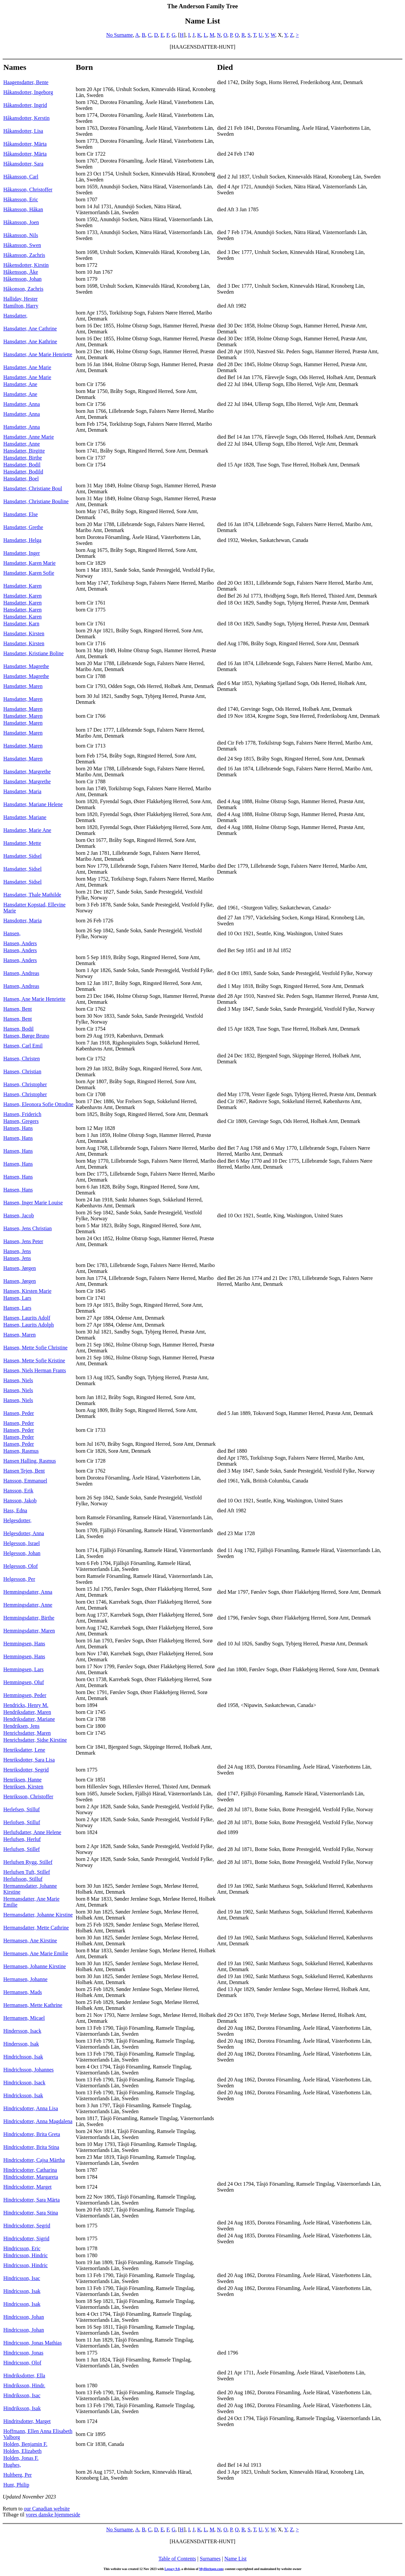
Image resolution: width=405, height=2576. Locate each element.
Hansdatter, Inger (21, 553)
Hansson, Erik (18, 1490)
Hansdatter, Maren (22, 686)
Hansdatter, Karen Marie (29, 563)
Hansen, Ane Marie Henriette (34, 999)
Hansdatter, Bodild (23, 471)
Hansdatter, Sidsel (22, 856)
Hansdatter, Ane (20, 384)
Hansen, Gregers (21, 1121)
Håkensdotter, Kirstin (26, 265)
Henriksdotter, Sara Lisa (29, 1760)
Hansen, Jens (17, 1251)
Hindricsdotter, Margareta (30, 2177)
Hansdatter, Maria (22, 791)
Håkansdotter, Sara (23, 164)
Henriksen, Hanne (22, 1779)
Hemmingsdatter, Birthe (28, 1618)
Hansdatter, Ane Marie (27, 367)
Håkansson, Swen (22, 245)
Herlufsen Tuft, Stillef (26, 1872)
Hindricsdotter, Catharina (30, 2170)
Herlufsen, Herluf (22, 1839)
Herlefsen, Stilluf (21, 1809)
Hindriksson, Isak (22, 2408)
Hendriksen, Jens (21, 1726)
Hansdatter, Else (20, 514)
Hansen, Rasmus (21, 1451)
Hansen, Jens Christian (27, 1228)
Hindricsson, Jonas (23, 2353)
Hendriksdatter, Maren (27, 1712)
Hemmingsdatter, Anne (27, 1605)
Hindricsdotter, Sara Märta (31, 2200)
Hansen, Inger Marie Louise (33, 1202)
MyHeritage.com (211, 2569)
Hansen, (12, 933)
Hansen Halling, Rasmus (29, 1461)
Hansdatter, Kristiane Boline (33, 653)
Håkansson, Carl (20, 176)
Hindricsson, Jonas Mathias (32, 2343)
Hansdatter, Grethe (23, 527)
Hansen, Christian (22, 1071)
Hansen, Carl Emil (23, 1045)
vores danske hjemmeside (53, 2514)
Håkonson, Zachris (23, 289)
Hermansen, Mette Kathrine (32, 2005)
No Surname (119, 35)
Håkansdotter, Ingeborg (28, 92)
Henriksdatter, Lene (24, 1750)
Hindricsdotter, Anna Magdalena (38, 2121)
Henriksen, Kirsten (23, 1786)
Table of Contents (177, 2558)
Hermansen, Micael (24, 2018)
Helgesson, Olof (20, 1566)
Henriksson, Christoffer (28, 1796)
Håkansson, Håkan (23, 209)
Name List (235, 2558)
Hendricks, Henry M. (25, 1705)
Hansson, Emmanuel (25, 1480)
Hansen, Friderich (22, 1114)
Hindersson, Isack (22, 2031)
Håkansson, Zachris (24, 255)
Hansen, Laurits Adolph (28, 1325)
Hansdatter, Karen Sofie (28, 573)
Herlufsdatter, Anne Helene (32, 1832)
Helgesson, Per (19, 1579)
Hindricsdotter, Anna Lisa (30, 2108)
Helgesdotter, (17, 1520)
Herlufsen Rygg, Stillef (27, 1862)
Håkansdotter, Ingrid (25, 105)
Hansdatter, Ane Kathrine (30, 341)
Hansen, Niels (18, 1380)
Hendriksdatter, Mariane (29, 1719)
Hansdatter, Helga (22, 540)
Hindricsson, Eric (21, 2248)
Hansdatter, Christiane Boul (32, 488)
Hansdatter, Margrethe (27, 771)
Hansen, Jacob (18, 1215)
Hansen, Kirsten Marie (27, 1291)
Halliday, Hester (20, 299)
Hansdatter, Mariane (24, 817)
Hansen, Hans (18, 1128)
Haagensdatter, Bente (25, 82)
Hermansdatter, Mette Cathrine (36, 1927)
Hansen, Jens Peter (23, 1241)
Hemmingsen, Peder (24, 1695)
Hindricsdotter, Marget (27, 2187)
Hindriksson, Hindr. (24, 2385)
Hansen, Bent (17, 1009)
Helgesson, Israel (21, 1543)
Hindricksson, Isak (23, 2095)
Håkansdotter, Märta (25, 144)
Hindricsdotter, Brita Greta (31, 2134)
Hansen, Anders (20, 943)
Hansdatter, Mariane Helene (33, 804)
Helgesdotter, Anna (23, 1533)
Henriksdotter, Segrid (26, 1770)
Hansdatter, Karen (22, 586)
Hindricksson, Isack (24, 2082)
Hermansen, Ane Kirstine (30, 1940)
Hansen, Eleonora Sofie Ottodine (38, 1104)
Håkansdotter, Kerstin (26, 118)
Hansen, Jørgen (19, 1268)
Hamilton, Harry (20, 306)
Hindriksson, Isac (21, 2395)
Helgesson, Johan (21, 1553)
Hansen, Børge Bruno (26, 1036)
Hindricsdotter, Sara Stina (30, 2212)
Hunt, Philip (16, 2485)
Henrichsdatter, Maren (27, 1733)
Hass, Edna (15, 1510)
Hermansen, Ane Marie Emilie (35, 1953)
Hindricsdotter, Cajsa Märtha (34, 2160)
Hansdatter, (15, 315)
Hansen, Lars (17, 1298)
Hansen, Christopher (25, 1084)
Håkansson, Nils (20, 235)
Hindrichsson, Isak (23, 2057)
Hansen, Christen (21, 1058)
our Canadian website (47, 2508)
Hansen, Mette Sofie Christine (35, 1347)
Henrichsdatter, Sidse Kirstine (35, 1740)
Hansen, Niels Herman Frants (34, 1370)
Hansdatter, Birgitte (24, 451)
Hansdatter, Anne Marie (28, 437)
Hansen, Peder (18, 1413)
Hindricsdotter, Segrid (26, 2225)
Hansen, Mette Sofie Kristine (34, 1360)
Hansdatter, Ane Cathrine (30, 328)
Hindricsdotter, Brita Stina (31, 2147)
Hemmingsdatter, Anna (27, 1592)
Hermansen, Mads (22, 1992)
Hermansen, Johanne (25, 1979)
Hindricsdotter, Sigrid (26, 2238)
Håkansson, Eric (20, 199)
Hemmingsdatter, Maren (29, 1630)
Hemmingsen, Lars (23, 1669)
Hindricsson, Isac (21, 2278)
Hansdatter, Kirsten (23, 633)
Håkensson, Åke (20, 272)
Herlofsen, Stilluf (21, 1822)
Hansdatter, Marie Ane (27, 830)
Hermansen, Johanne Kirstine (34, 1966)
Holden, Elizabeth (22, 2451)
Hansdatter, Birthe (22, 458)
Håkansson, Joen (21, 222)
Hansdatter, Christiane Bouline (36, 501)
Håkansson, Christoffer (27, 189)
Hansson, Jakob (19, 1500)
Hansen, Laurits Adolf (26, 1318)
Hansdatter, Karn (21, 623)
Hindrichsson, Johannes (28, 2069)
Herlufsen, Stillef (21, 1849)
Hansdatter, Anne (21, 444)
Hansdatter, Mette (22, 843)
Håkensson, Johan (22, 279)
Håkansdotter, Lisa (23, 131)
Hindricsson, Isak (21, 2291)
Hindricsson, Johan (23, 2317)
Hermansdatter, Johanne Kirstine (38, 1915)
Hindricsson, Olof (22, 2362)
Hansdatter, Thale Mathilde (32, 895)
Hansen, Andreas (21, 973)
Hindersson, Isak (21, 2044)
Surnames (210, 2558)
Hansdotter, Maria (22, 920)
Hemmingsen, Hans (24, 1643)
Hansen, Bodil (18, 1029)
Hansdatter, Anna (21, 404)
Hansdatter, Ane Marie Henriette (37, 354)
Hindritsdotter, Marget (27, 2421)
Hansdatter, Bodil (21, 464)
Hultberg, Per (17, 2475)
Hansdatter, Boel (21, 478)
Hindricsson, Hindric (25, 2255)
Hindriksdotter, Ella (24, 2375)
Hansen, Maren (19, 1334)
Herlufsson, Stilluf (22, 1879)
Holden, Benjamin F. (25, 2444)
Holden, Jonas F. (20, 2458)
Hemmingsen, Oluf (23, 1682)
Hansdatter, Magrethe (26, 666)
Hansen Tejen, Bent (24, 1471)
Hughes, (12, 2465)
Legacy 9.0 (172, 2569)
